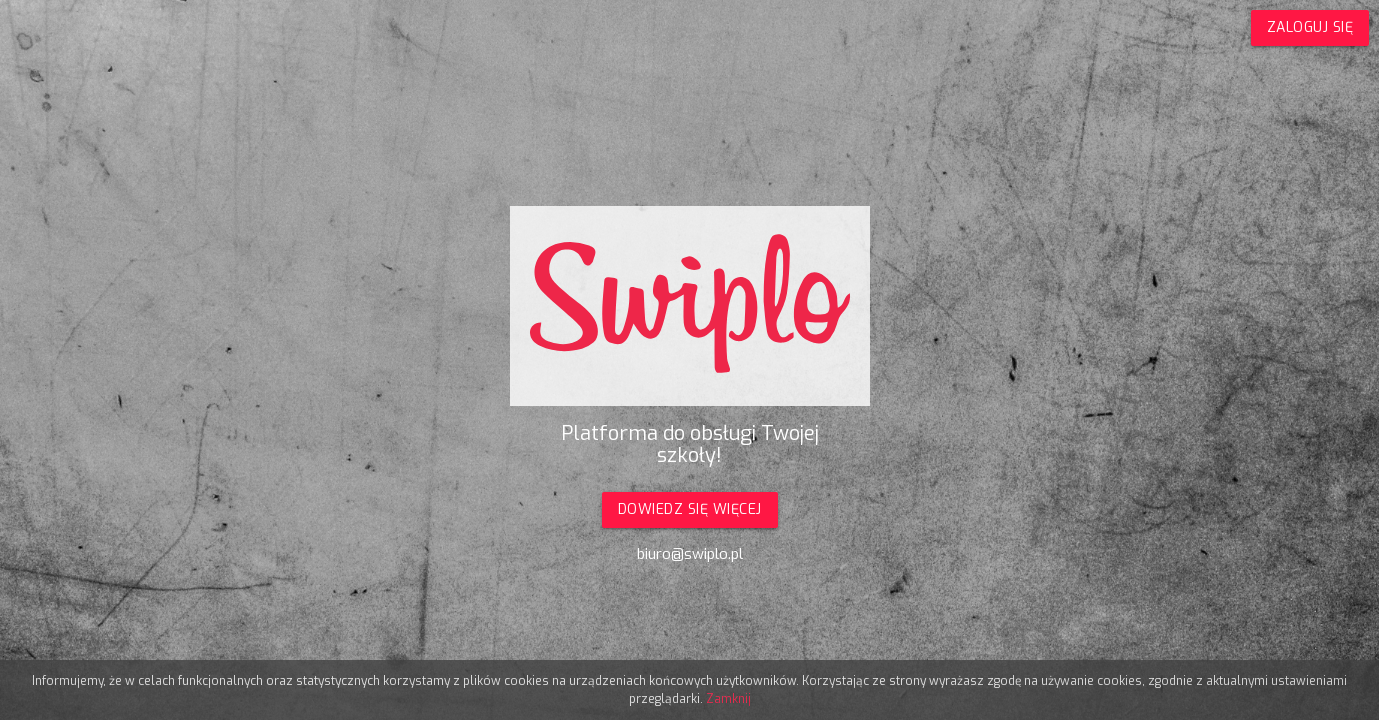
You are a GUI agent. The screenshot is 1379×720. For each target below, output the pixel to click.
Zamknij (728, 699)
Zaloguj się (1310, 27)
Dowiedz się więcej (690, 509)
